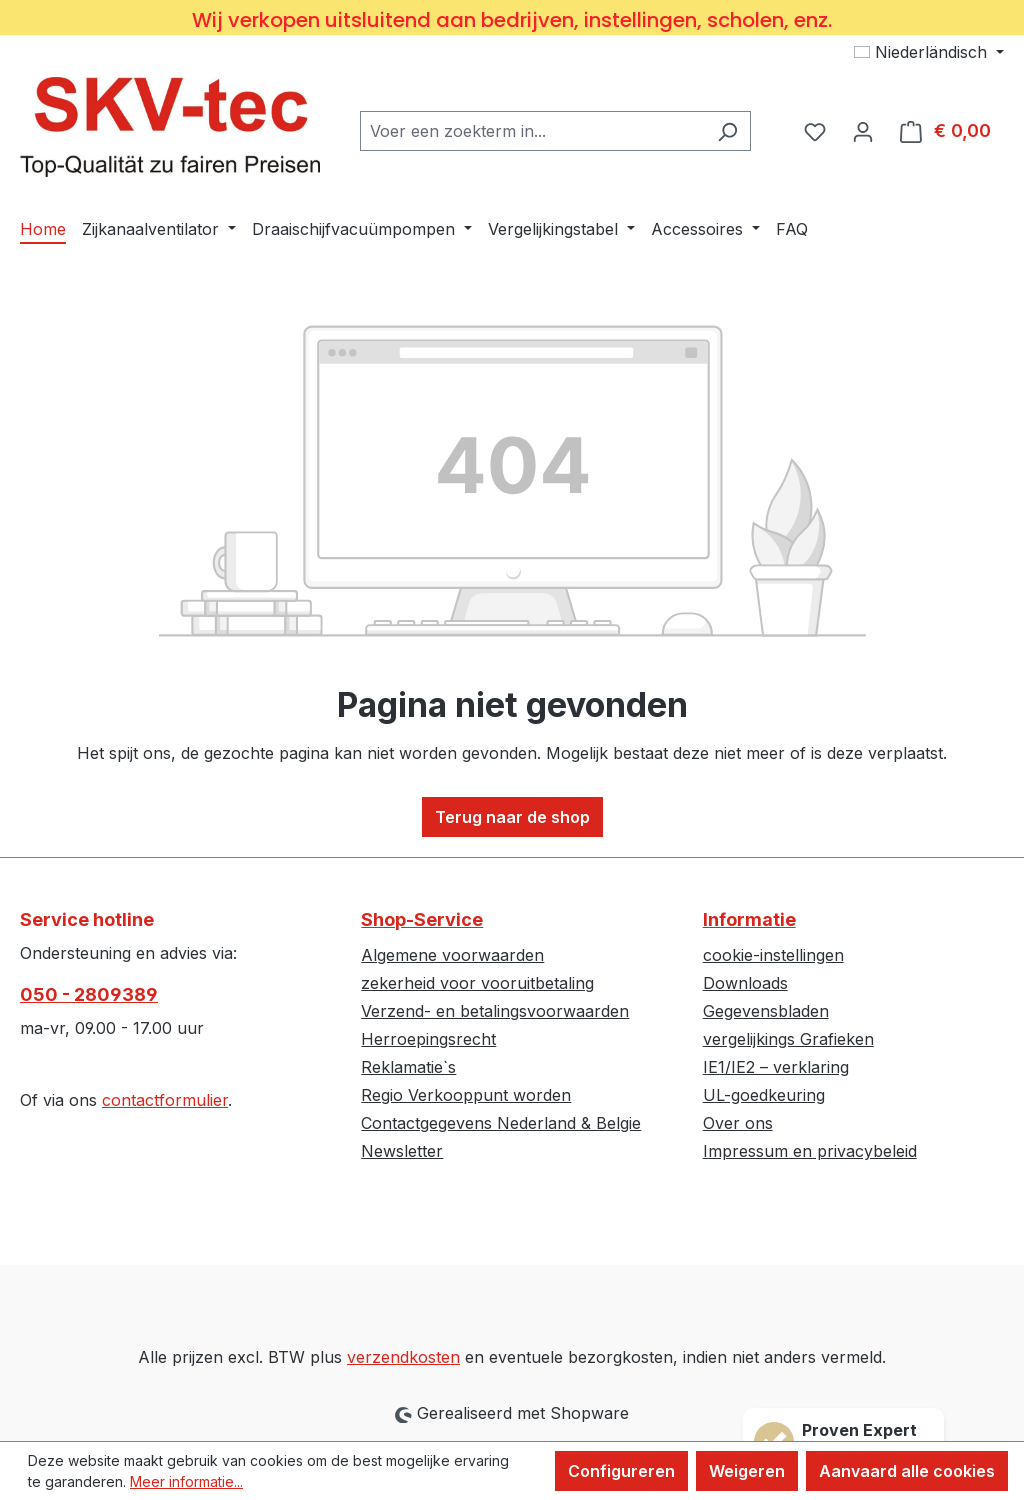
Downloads (745, 983)
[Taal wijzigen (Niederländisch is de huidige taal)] (929, 52)
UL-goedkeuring (764, 1095)
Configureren (621, 1471)
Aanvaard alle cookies (907, 1471)
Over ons (738, 1123)
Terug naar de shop (512, 817)
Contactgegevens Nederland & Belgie (501, 1123)
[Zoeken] (727, 131)
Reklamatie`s (408, 1067)
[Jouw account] (863, 131)
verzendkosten (403, 1357)
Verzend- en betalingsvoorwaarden (495, 1011)
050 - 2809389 (89, 994)
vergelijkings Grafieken (788, 1039)
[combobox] (532, 131)
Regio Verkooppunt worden (466, 1095)
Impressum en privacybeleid (810, 1151)
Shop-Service (422, 919)
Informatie (749, 919)
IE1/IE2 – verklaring (776, 1067)
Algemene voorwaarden (452, 955)
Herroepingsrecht (428, 1039)
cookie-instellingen (773, 955)
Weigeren (747, 1471)
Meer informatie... (186, 1481)
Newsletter (402, 1151)
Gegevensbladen (766, 1011)
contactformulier (165, 1100)
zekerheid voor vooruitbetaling (477, 983)
